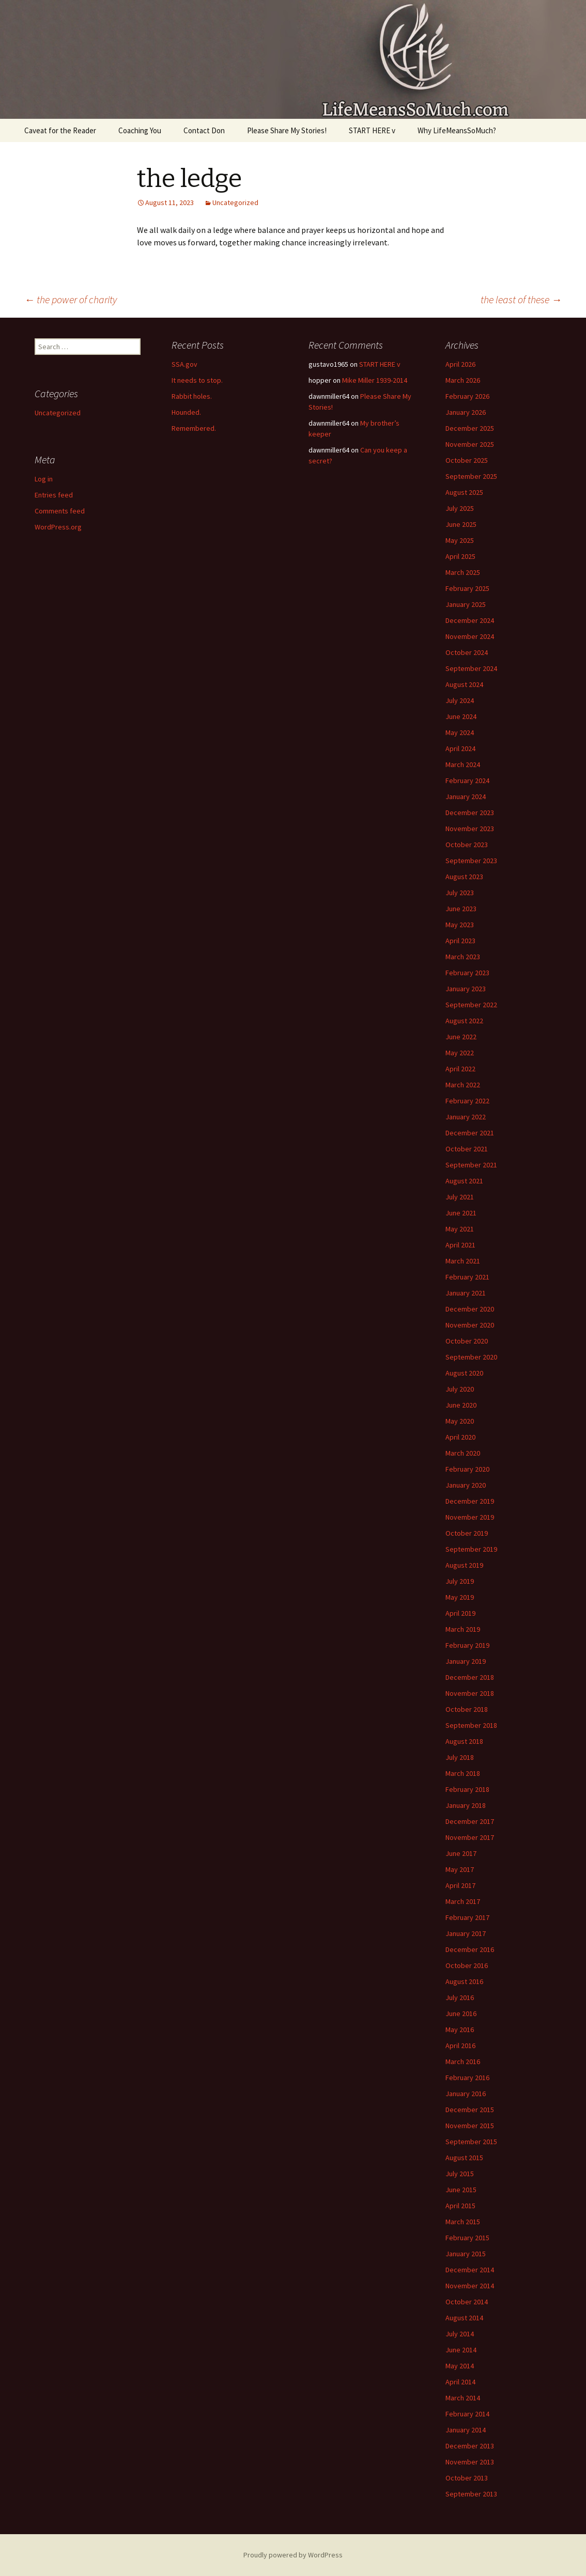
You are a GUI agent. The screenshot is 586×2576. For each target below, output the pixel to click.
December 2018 (469, 1677)
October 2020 (466, 1341)
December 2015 (469, 2109)
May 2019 (459, 1597)
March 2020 (462, 1453)
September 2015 (471, 2141)
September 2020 (471, 1357)
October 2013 (466, 2478)
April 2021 (460, 1245)
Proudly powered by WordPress (293, 2554)
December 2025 (469, 428)
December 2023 (469, 812)
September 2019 (471, 1549)
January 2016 (465, 2093)
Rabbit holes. (192, 396)
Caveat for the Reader (60, 130)
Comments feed (60, 511)
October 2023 (466, 844)
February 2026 (467, 396)
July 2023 (459, 892)
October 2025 (466, 460)
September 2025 (471, 476)
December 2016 (469, 1949)
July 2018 (459, 1757)
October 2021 (466, 1148)
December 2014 (469, 2269)
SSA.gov (184, 364)
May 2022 (459, 1052)
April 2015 (460, 2205)
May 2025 (459, 540)
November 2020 (469, 1325)
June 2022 (460, 1036)
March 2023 (462, 956)
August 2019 (464, 1565)
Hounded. (186, 412)
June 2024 (460, 716)
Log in (44, 478)
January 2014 (465, 2429)
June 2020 (460, 1405)
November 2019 (469, 1517)
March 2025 (462, 572)
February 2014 (467, 2413)
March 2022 (462, 1084)
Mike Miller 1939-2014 (374, 380)
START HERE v (372, 130)
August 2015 (464, 2157)
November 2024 (469, 636)
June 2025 (460, 524)
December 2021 (469, 1132)
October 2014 (466, 2301)
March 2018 (462, 1773)
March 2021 (462, 1261)
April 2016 (460, 2045)
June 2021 (460, 1212)
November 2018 (469, 1693)
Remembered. (194, 428)
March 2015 (462, 2221)
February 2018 (467, 1789)
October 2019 (466, 1533)
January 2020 (465, 1485)
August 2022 (464, 1020)
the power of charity (70, 299)
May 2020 (459, 1421)
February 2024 (467, 780)
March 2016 (462, 2061)
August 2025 (464, 492)
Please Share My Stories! (287, 130)
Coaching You (139, 130)
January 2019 (465, 1661)
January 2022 (465, 1116)
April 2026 (460, 364)
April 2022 (460, 1068)
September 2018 (471, 1725)
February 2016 (467, 2077)
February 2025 (467, 588)
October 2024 (466, 652)
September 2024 (471, 668)
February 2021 (467, 1277)
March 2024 (462, 764)
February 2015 (467, 2237)
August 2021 (464, 1180)
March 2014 (462, 2397)
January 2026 (465, 412)
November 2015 (469, 2125)
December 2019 (469, 1501)
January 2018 (465, 1805)
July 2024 (459, 700)
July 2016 (459, 1997)
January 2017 (465, 1933)
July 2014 (459, 2333)
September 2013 (471, 2494)
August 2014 (464, 2317)
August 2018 (464, 1741)
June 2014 (460, 2349)
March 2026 (462, 380)
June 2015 (460, 2189)
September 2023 (471, 860)
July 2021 (459, 1196)
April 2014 (460, 2381)
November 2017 (469, 1837)
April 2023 (460, 940)
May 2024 (459, 732)
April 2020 (460, 1437)
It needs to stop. (197, 380)
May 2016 (459, 2029)
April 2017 (460, 1885)
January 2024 (465, 796)
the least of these (521, 299)
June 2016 (460, 2013)
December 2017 (469, 1821)
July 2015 (459, 2173)
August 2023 (464, 876)
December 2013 (469, 2445)
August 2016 (464, 1981)
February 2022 (467, 1100)
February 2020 (467, 1469)
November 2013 (469, 2461)
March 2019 (462, 1629)
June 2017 (460, 1853)
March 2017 (462, 1901)
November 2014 (469, 2285)
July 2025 (459, 508)
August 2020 (464, 1373)
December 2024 (469, 620)
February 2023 (467, 972)
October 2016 (466, 1965)
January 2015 (465, 2253)
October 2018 (466, 1709)
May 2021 (459, 1229)
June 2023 (460, 908)
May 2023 (459, 924)
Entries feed (54, 494)
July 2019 (459, 1581)
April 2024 (460, 748)
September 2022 (471, 1004)
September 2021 (471, 1164)
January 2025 (465, 604)
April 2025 (460, 556)
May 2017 (459, 1869)
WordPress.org (58, 527)
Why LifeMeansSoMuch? (457, 130)
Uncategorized (235, 202)
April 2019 (460, 1613)
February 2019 (467, 1645)
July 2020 (459, 1389)
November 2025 (469, 444)
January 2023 (465, 988)
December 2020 (469, 1309)
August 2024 (464, 684)
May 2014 (459, 2365)
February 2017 (467, 1917)
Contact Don (204, 130)
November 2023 (469, 828)
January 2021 (465, 1293)
